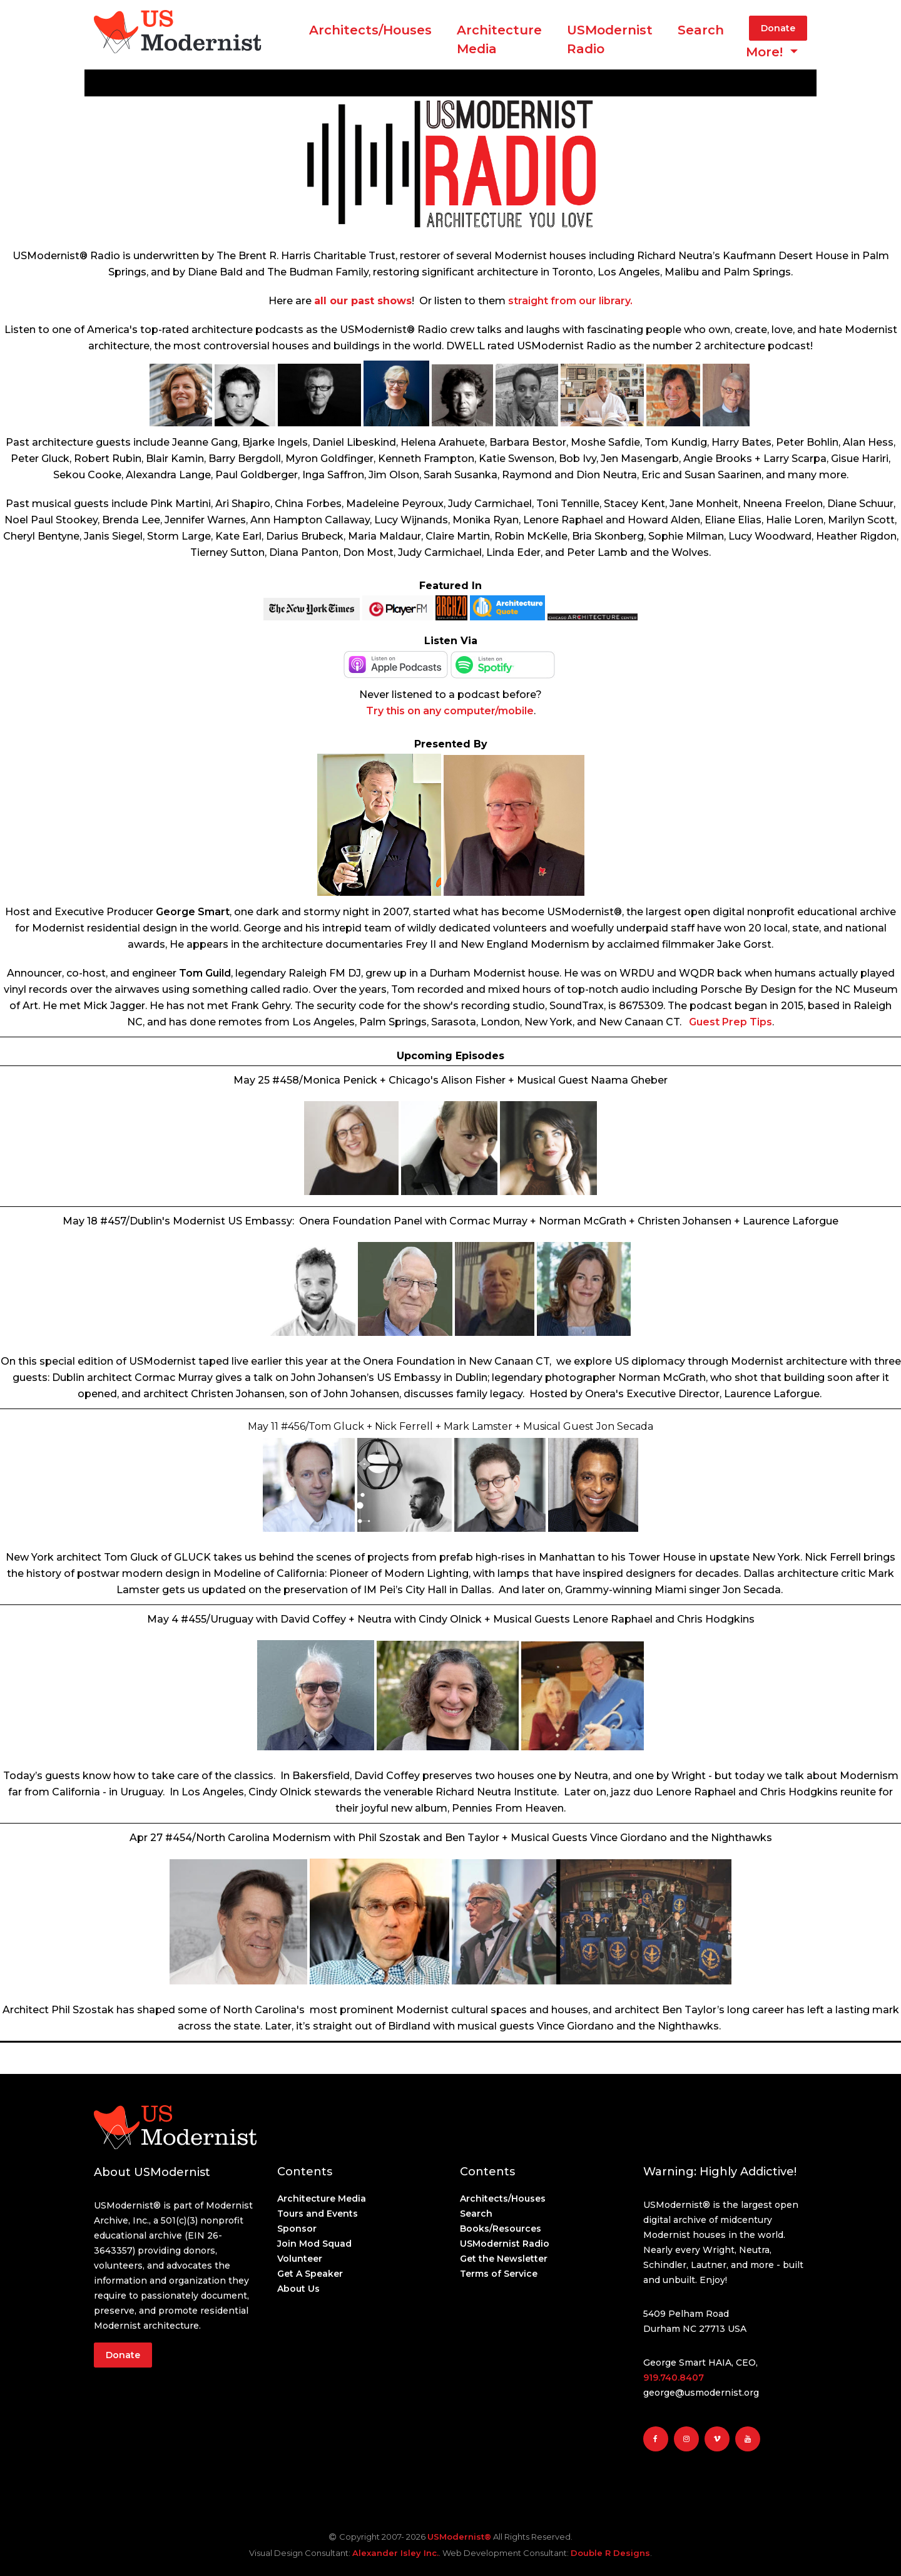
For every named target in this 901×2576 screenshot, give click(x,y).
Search (701, 30)
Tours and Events (317, 2213)
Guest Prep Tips (730, 1022)
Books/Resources (500, 2228)
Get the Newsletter (503, 2258)
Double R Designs (610, 2553)
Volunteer (299, 2258)
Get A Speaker (310, 2273)
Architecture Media (321, 2198)
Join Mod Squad (314, 2243)
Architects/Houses (370, 30)
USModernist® (459, 2537)
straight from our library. (570, 301)
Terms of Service (498, 2273)
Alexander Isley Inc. (395, 2553)
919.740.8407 (673, 2377)
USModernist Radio (610, 39)
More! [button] (766, 51)
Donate (778, 28)
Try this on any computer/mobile (450, 711)
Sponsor (297, 2228)
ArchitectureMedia (499, 39)
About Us (298, 2288)
